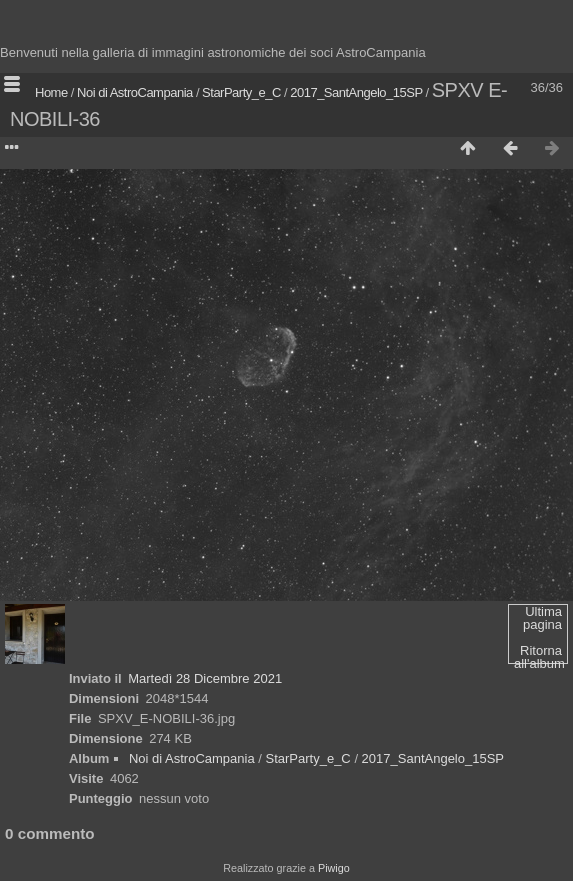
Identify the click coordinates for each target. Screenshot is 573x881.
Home (51, 92)
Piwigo (334, 868)
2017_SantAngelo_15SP (356, 92)
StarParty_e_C (241, 92)
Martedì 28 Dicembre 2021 (205, 678)
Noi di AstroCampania (135, 92)
